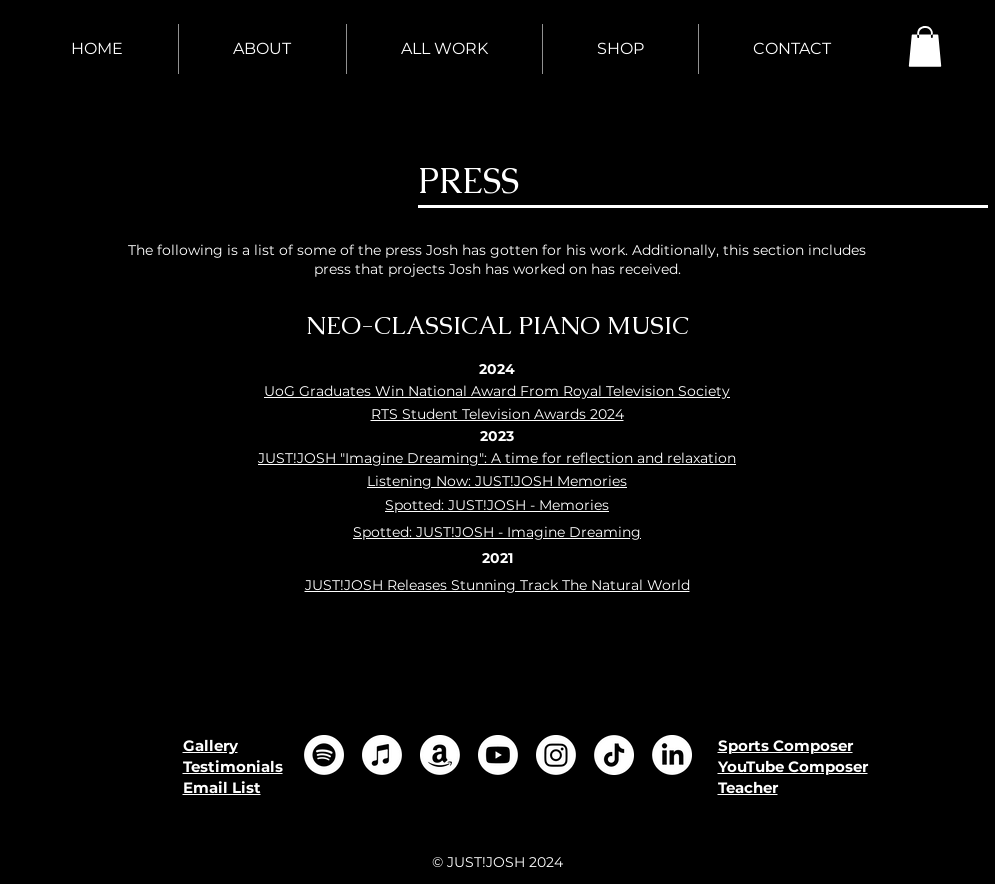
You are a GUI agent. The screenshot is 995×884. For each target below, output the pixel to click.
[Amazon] (440, 755)
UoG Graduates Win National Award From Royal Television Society (497, 391)
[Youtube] (498, 755)
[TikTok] (614, 755)
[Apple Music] (382, 755)
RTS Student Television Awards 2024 (497, 414)
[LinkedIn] (672, 755)
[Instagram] (556, 755)
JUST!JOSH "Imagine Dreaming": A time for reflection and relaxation (497, 458)
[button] (925, 46)
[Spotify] (324, 755)
